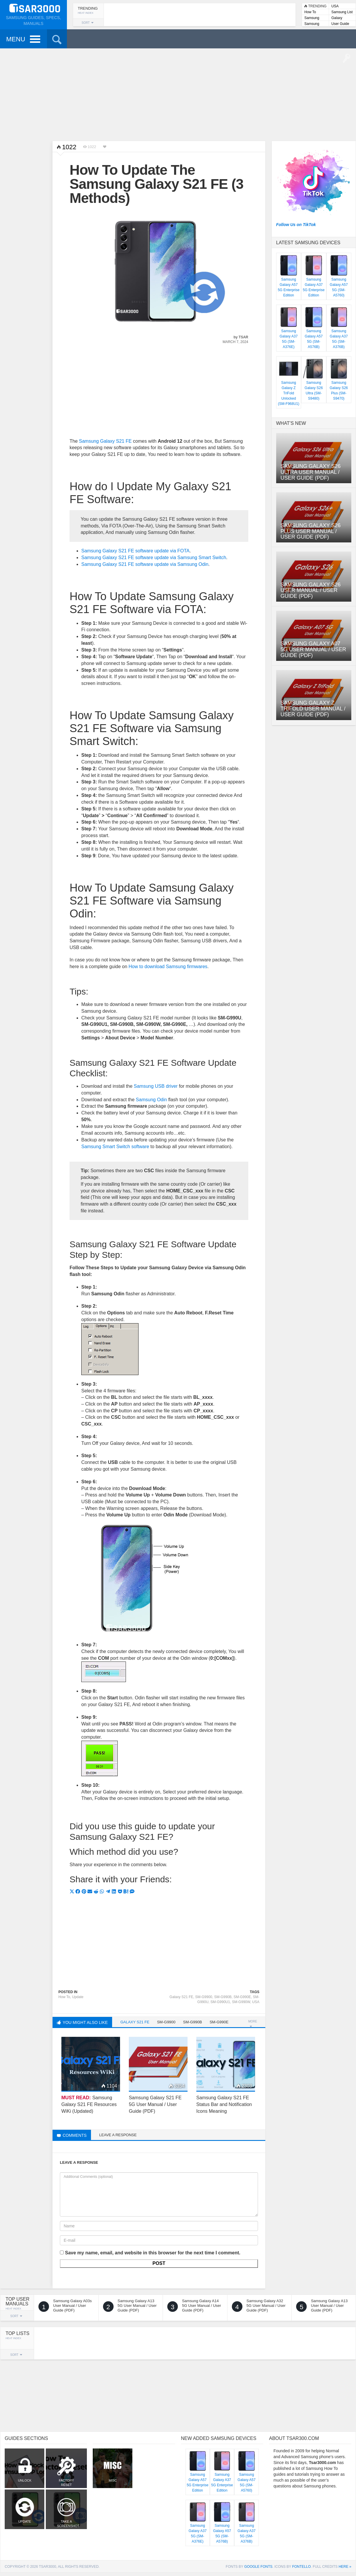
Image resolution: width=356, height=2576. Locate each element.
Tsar (243, 337)
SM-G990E (242, 1997)
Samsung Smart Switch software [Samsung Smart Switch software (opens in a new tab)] (115, 1146)
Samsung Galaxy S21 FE (105, 441)
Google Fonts (258, 2567)
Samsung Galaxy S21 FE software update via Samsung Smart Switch (153, 557)
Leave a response (118, 2135)
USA (335, 6)
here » (345, 2567)
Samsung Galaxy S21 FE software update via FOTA (135, 550)
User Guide (340, 24)
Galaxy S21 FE (181, 1997)
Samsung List (342, 12)
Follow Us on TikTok (296, 224)
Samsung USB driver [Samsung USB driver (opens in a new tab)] (156, 1086)
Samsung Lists (311, 18)
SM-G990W (241, 2002)
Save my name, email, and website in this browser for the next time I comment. (152, 2252)
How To (310, 12)
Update (77, 1997)
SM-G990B (223, 1997)
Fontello (301, 2567)
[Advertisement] (178, 94)
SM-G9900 (203, 1997)
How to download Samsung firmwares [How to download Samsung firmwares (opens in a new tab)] (168, 966)
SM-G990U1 (220, 2002)
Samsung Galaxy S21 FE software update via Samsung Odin (144, 564)
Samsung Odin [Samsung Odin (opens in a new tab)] (151, 1099)
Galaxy (336, 18)
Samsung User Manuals (315, 24)
